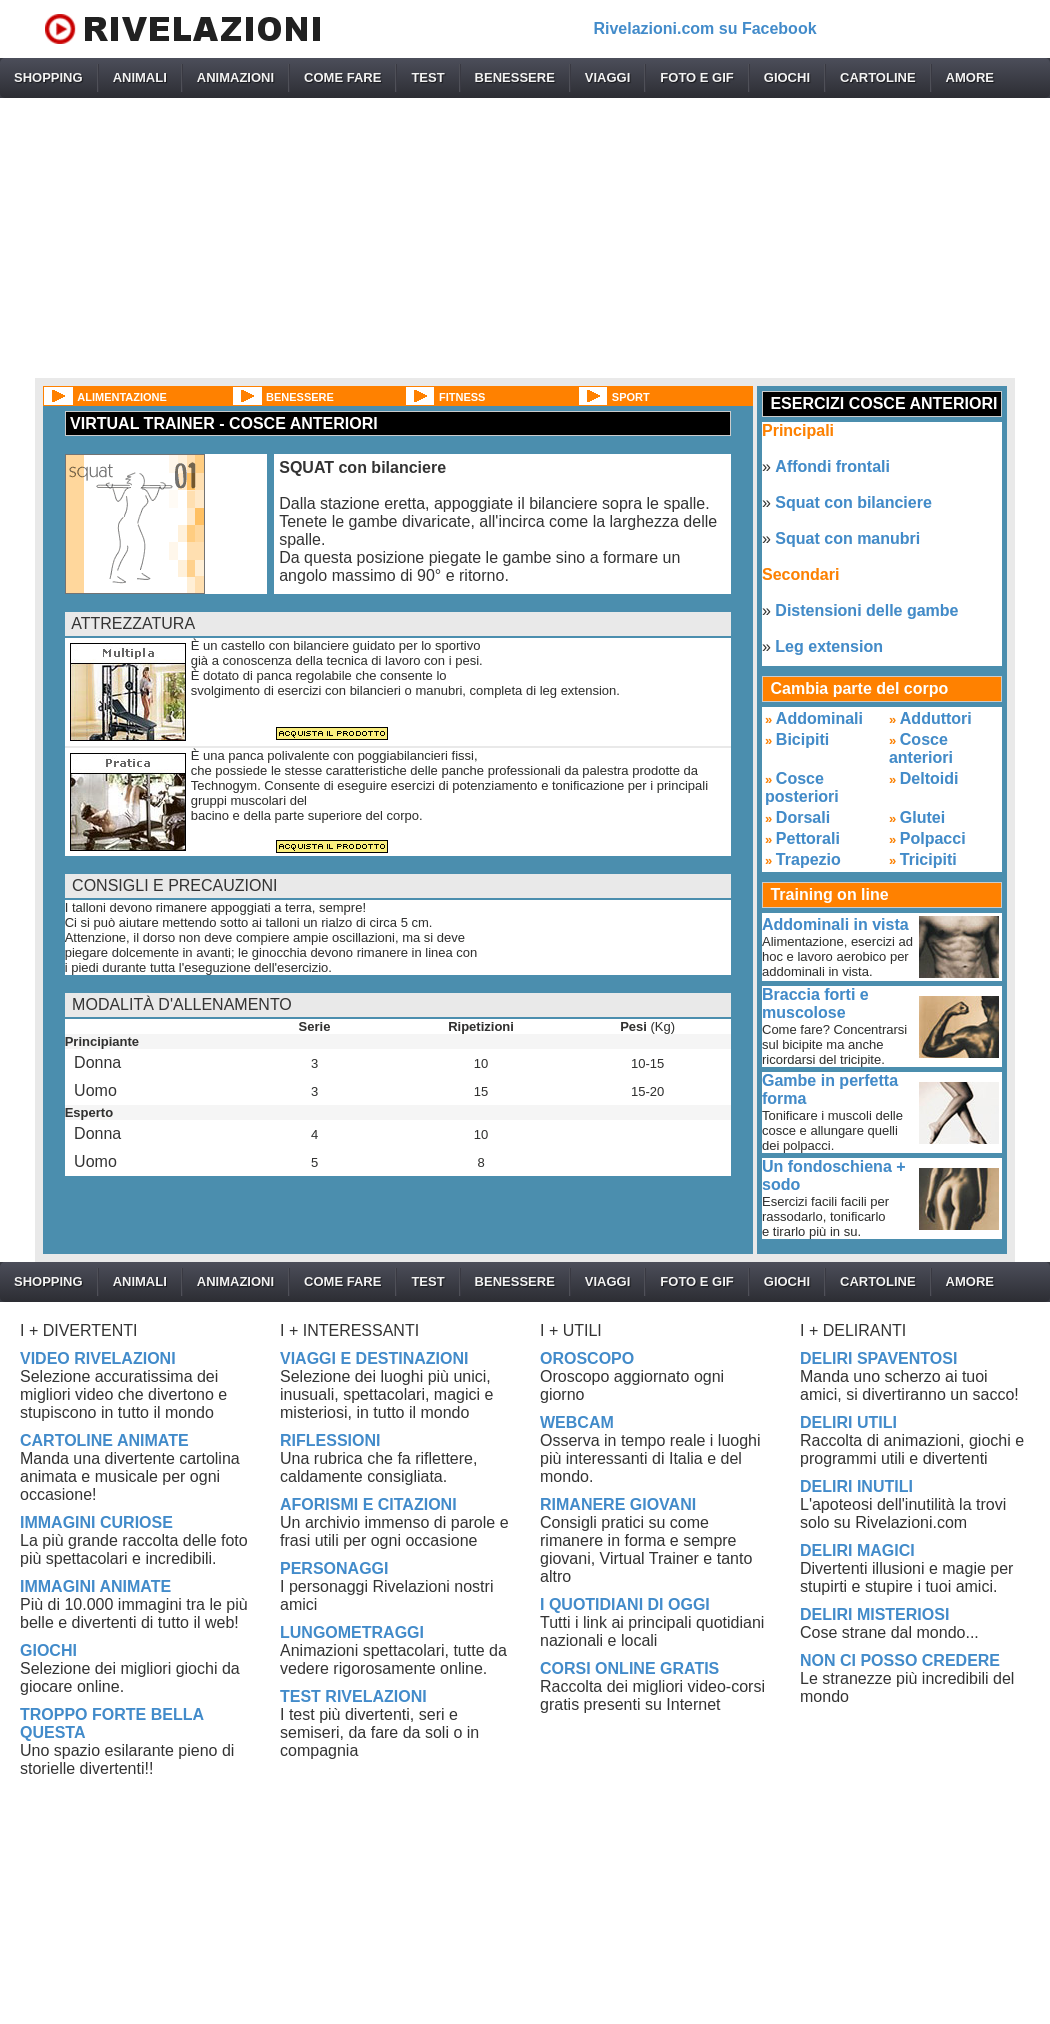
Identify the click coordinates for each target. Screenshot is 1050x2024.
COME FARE (342, 77)
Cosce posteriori (802, 787)
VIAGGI (608, 77)
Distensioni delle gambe (866, 610)
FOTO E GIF (696, 77)
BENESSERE (515, 77)
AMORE (970, 77)
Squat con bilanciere (853, 502)
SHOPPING (48, 77)
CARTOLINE (878, 77)
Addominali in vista (835, 924)
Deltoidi (929, 778)
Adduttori (936, 718)
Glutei (922, 817)
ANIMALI (140, 77)
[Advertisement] (525, 238)
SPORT (631, 397)
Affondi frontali (832, 466)
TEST (427, 77)
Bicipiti (802, 739)
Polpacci (933, 838)
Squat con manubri (847, 538)
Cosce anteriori (921, 748)
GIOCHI (787, 77)
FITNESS (462, 397)
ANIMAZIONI (235, 77)
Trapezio (808, 859)
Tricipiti (928, 859)
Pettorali (808, 838)
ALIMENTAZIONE (122, 397)
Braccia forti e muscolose (815, 1003)
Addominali (819, 718)
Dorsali (803, 817)
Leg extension (829, 646)
